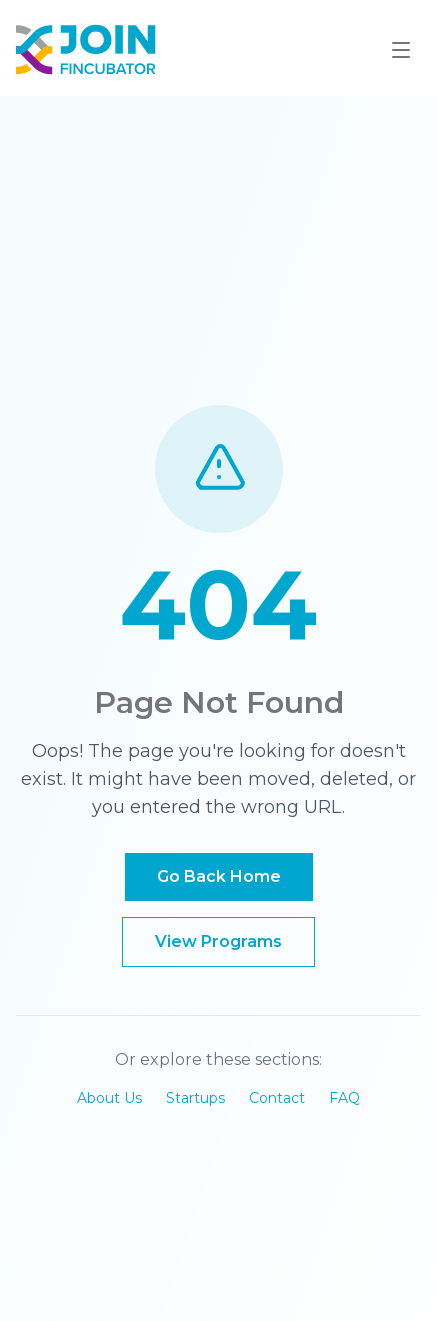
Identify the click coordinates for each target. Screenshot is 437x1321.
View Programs (218, 941)
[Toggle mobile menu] (401, 50)
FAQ (344, 1098)
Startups (195, 1098)
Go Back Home (219, 876)
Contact (277, 1098)
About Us (109, 1098)
